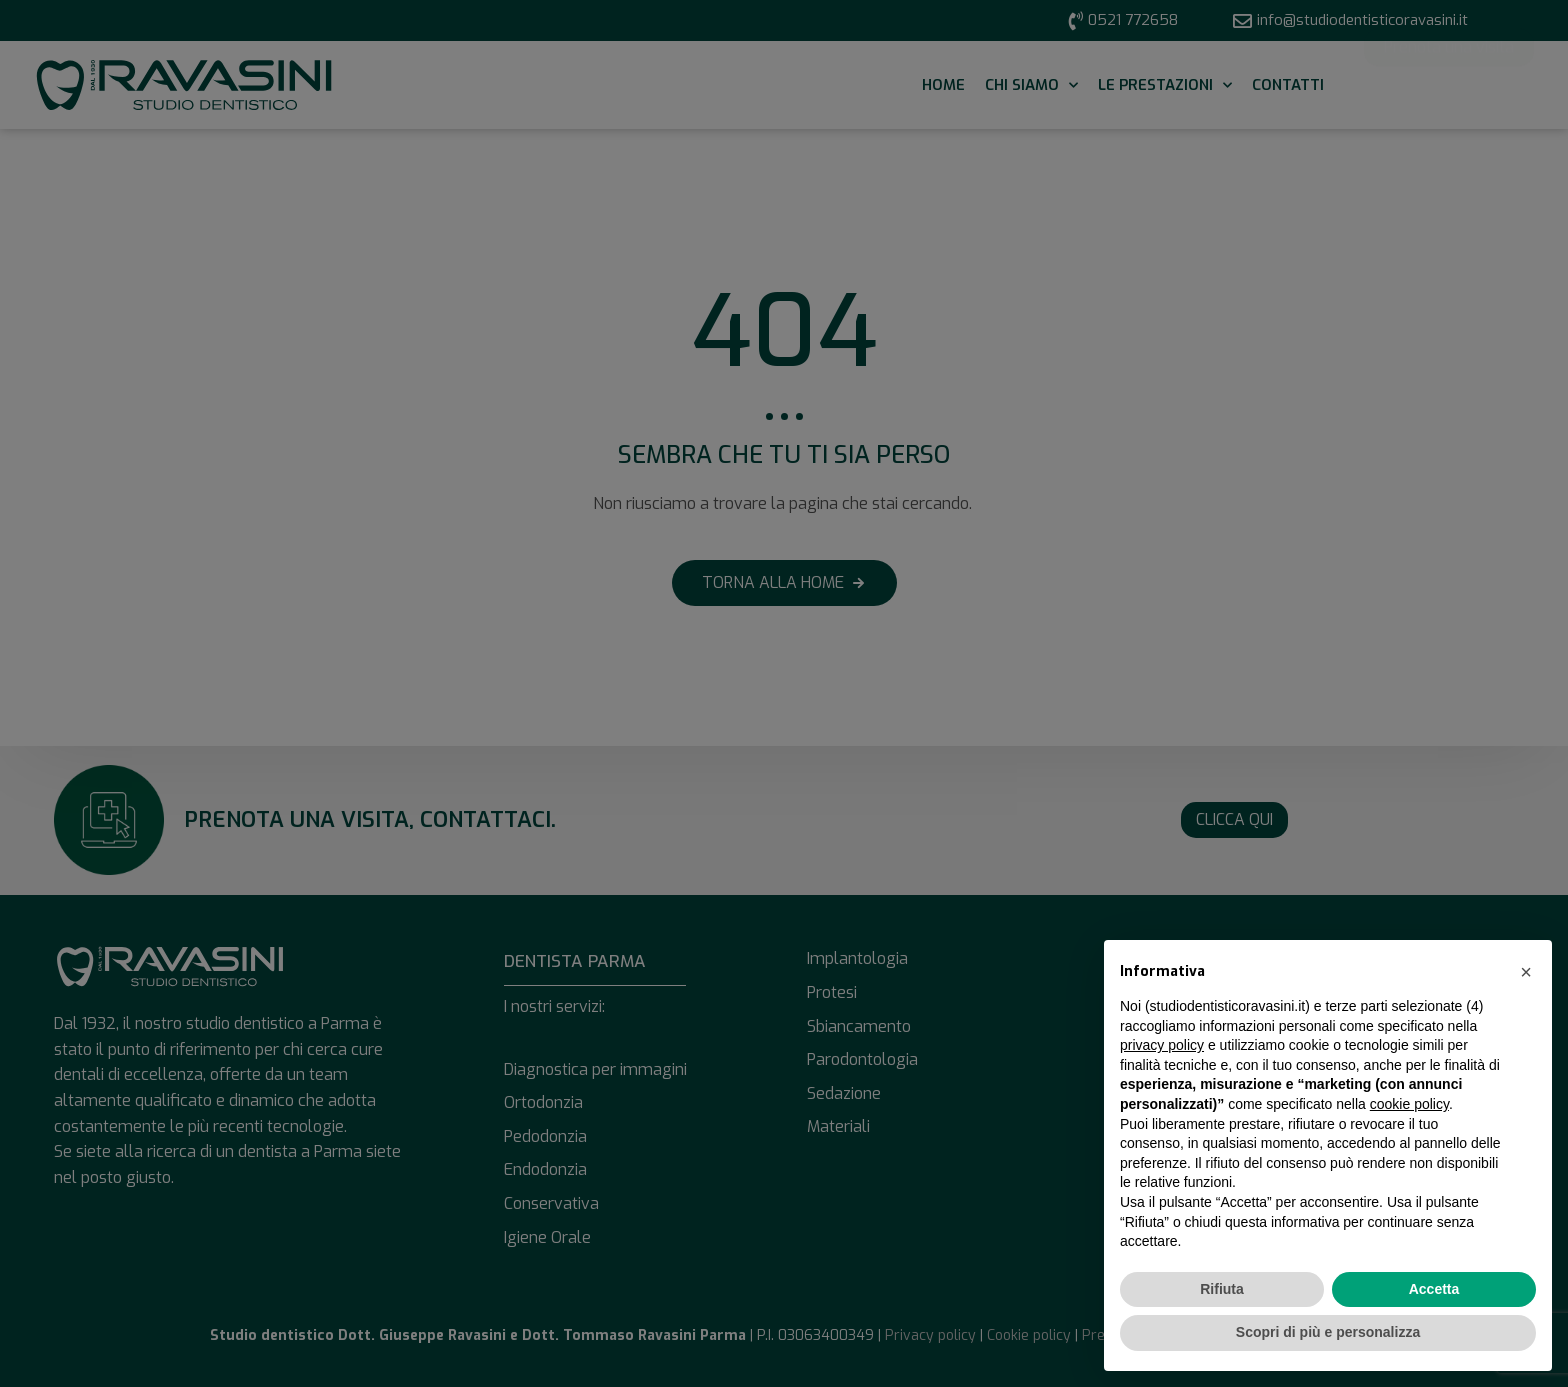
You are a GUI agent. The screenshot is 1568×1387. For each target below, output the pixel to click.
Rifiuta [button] (1222, 1289)
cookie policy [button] (1409, 1104)
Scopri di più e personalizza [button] (1328, 1332)
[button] (1526, 972)
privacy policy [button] (1162, 1045)
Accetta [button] (1434, 1289)
